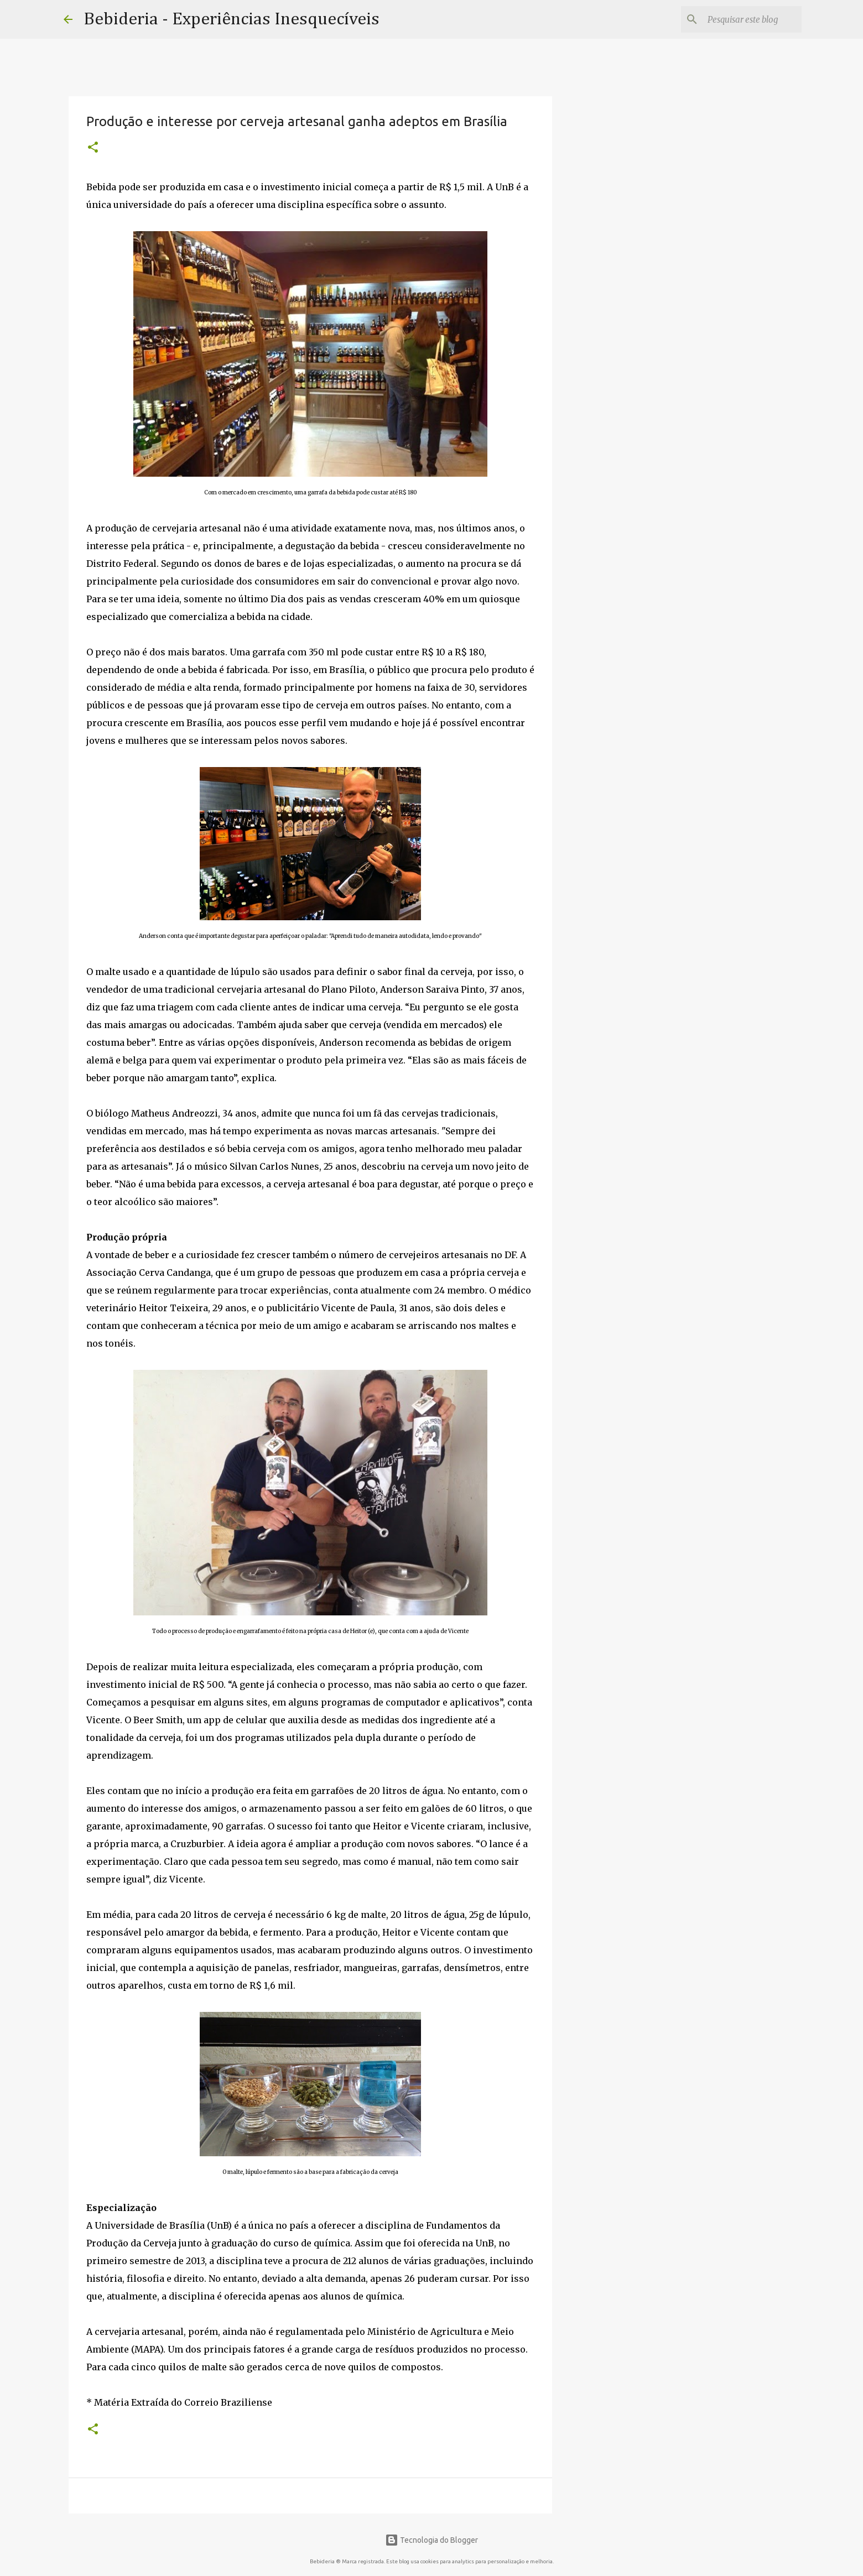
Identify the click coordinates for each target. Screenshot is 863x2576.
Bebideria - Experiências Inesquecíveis (231, 19)
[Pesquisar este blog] (743, 19)
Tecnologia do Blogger (431, 2540)
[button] (93, 148)
